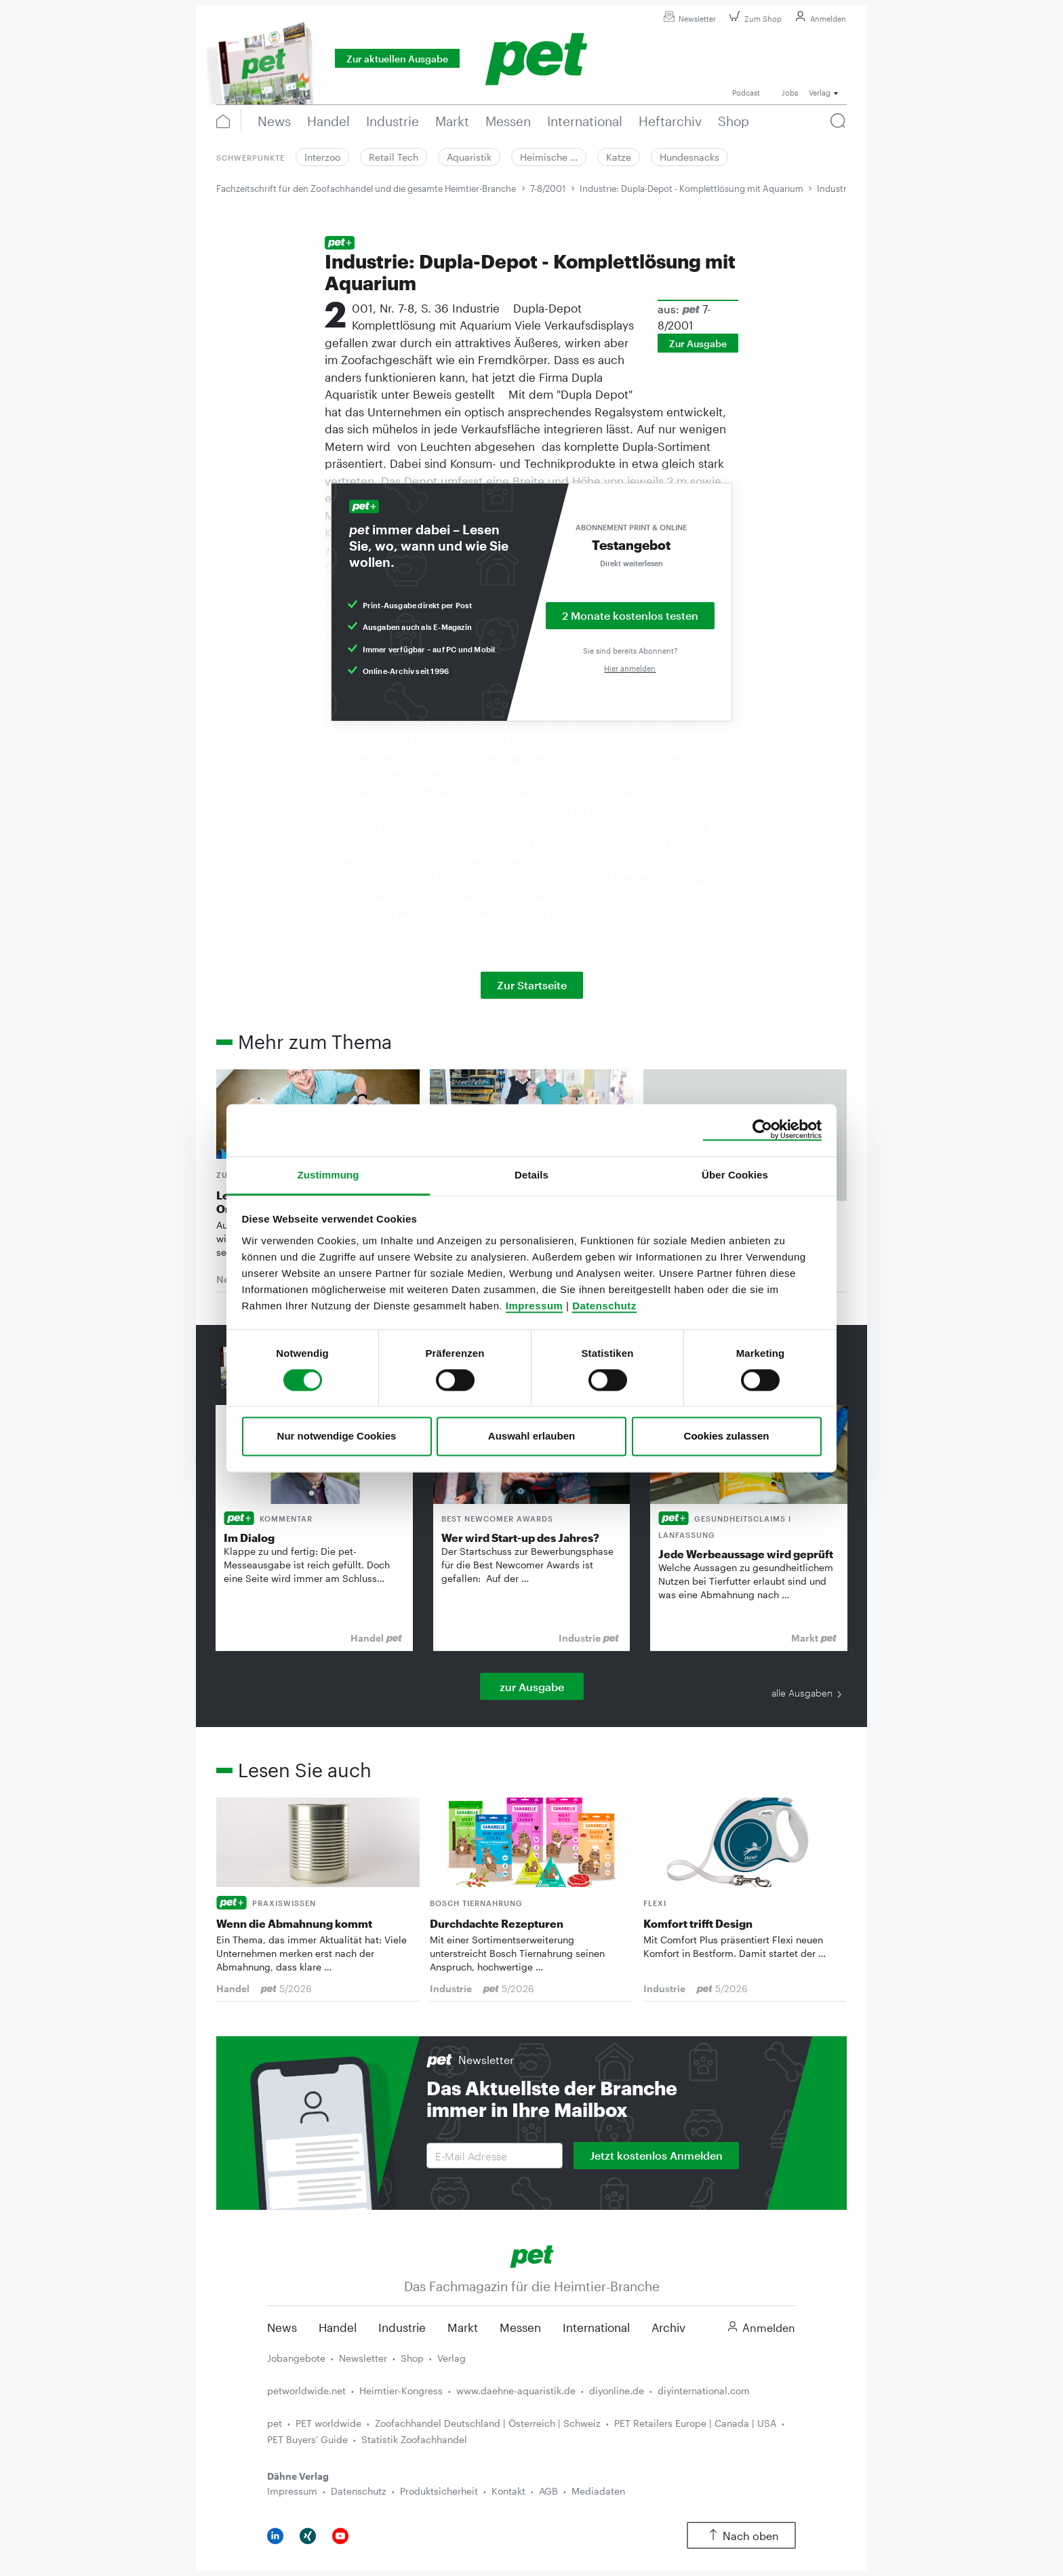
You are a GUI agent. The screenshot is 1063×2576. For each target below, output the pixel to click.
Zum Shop (753, 18)
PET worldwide (328, 2423)
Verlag (451, 2358)
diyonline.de (616, 2390)
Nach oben (741, 2535)
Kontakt (508, 2491)
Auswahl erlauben (531, 1436)
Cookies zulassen (726, 1436)
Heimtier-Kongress (401, 2390)
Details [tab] (531, 1175)
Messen (520, 2327)
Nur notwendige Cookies (337, 1436)
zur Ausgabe (532, 1686)
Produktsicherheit (439, 2491)
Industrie (402, 2327)
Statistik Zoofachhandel (414, 2439)
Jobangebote (296, 2358)
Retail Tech (393, 157)
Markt (462, 2327)
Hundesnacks (689, 157)
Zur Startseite (532, 984)
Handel (338, 2327)
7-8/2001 (547, 188)
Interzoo (322, 157)
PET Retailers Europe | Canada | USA (695, 2423)
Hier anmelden (630, 668)
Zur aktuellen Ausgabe (397, 58)
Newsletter (688, 18)
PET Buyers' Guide (307, 2439)
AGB (548, 2491)
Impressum (534, 1305)
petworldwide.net (306, 2390)
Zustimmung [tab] (328, 1175)
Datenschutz (604, 1305)
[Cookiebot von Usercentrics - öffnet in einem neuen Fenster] (762, 1130)
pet (274, 2423)
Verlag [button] (819, 92)
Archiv (668, 2327)
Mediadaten (598, 2491)
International (596, 2327)
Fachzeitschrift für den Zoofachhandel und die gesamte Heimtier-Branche (366, 188)
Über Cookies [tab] (735, 1175)
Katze (618, 157)
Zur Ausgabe (698, 343)
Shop (412, 2358)
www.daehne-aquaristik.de (516, 2390)
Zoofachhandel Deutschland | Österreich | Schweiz (488, 2423)
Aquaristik (469, 157)
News (282, 2327)
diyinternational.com (704, 2390)
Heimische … (549, 157)
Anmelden (818, 18)
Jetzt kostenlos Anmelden (656, 2155)
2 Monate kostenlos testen (630, 615)
